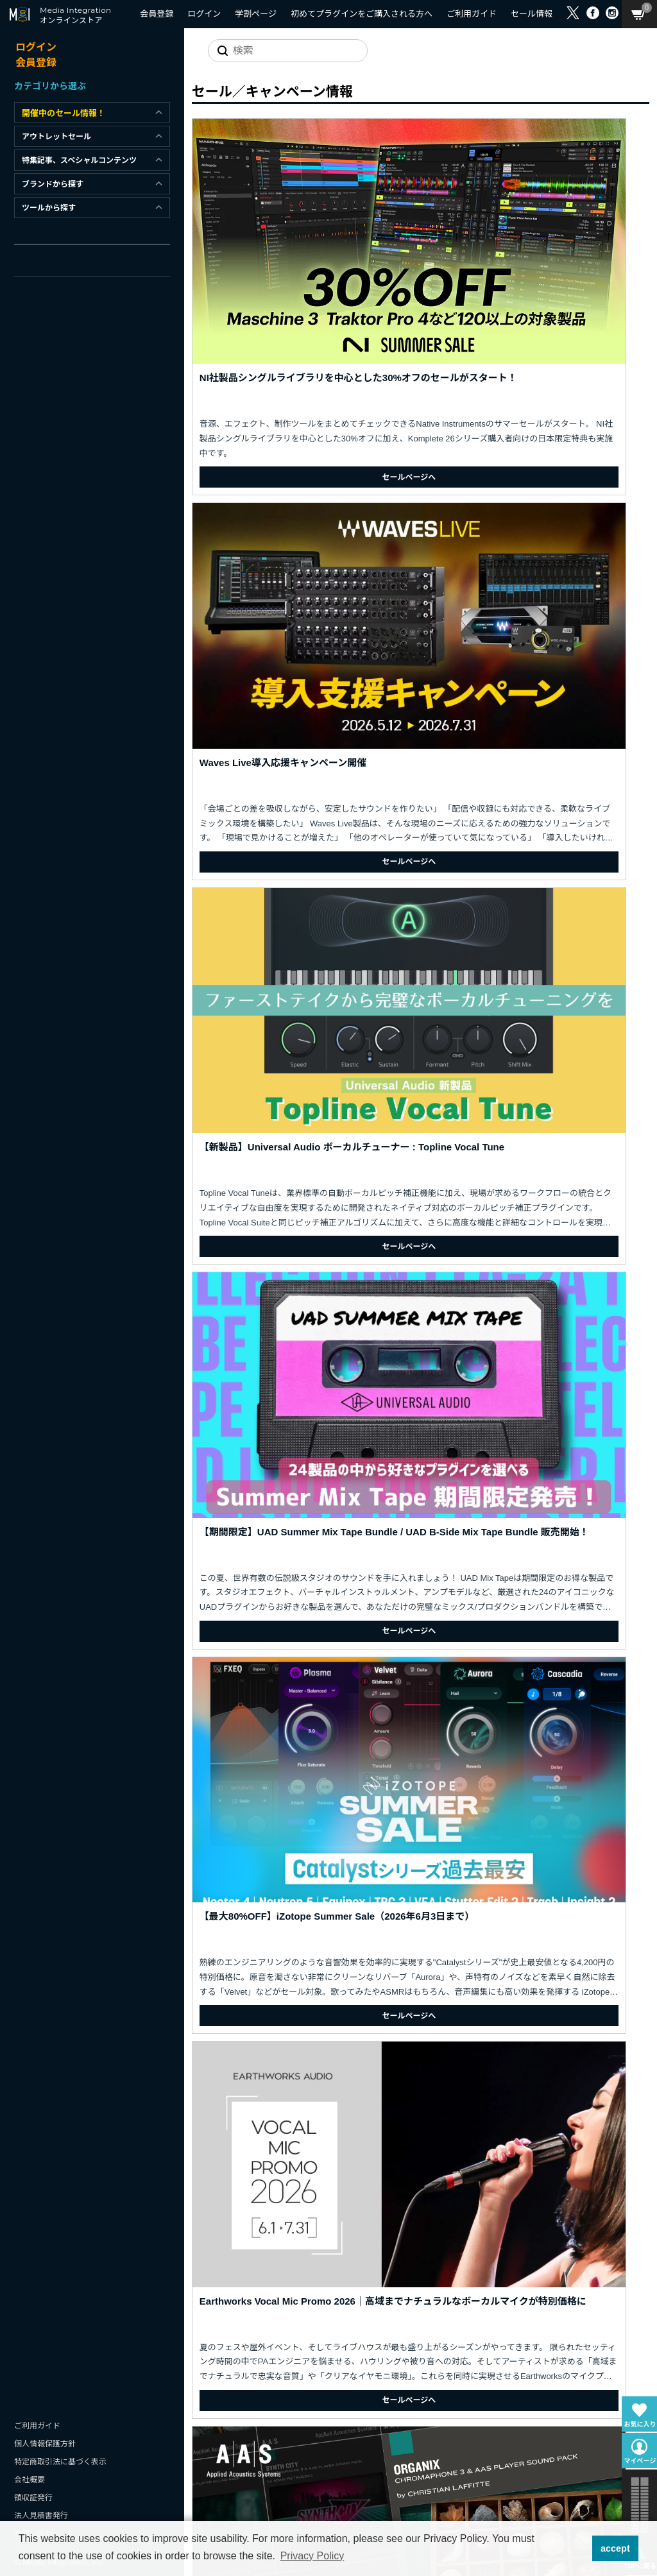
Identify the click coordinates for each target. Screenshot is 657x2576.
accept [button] (615, 2548)
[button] (578, 2548)
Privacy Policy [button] (312, 2555)
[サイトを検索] (278, 50)
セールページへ (269, 331)
